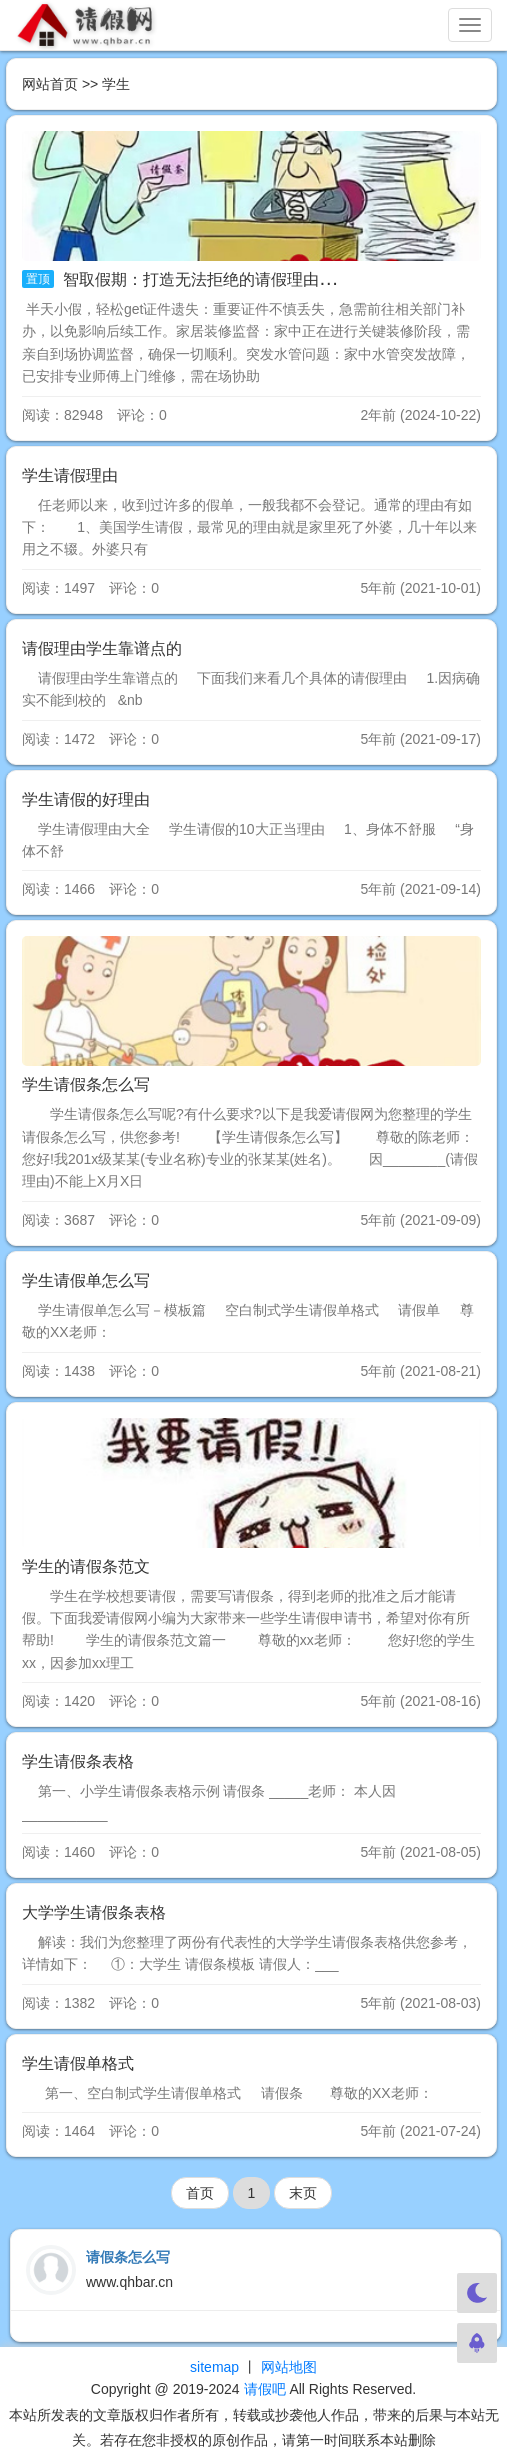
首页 (200, 2193)
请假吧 (265, 2389)
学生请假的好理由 (86, 799)
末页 (303, 2193)
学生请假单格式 (78, 2063)
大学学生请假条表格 (94, 1912)
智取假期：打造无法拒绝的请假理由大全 (204, 279)
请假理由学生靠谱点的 (102, 648)
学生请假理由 (70, 475)
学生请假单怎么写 (86, 1280)
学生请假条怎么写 (86, 1084)
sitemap (214, 2367)
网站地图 (289, 2367)
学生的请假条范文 (86, 1566)
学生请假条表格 (78, 1761)
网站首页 (50, 84)
